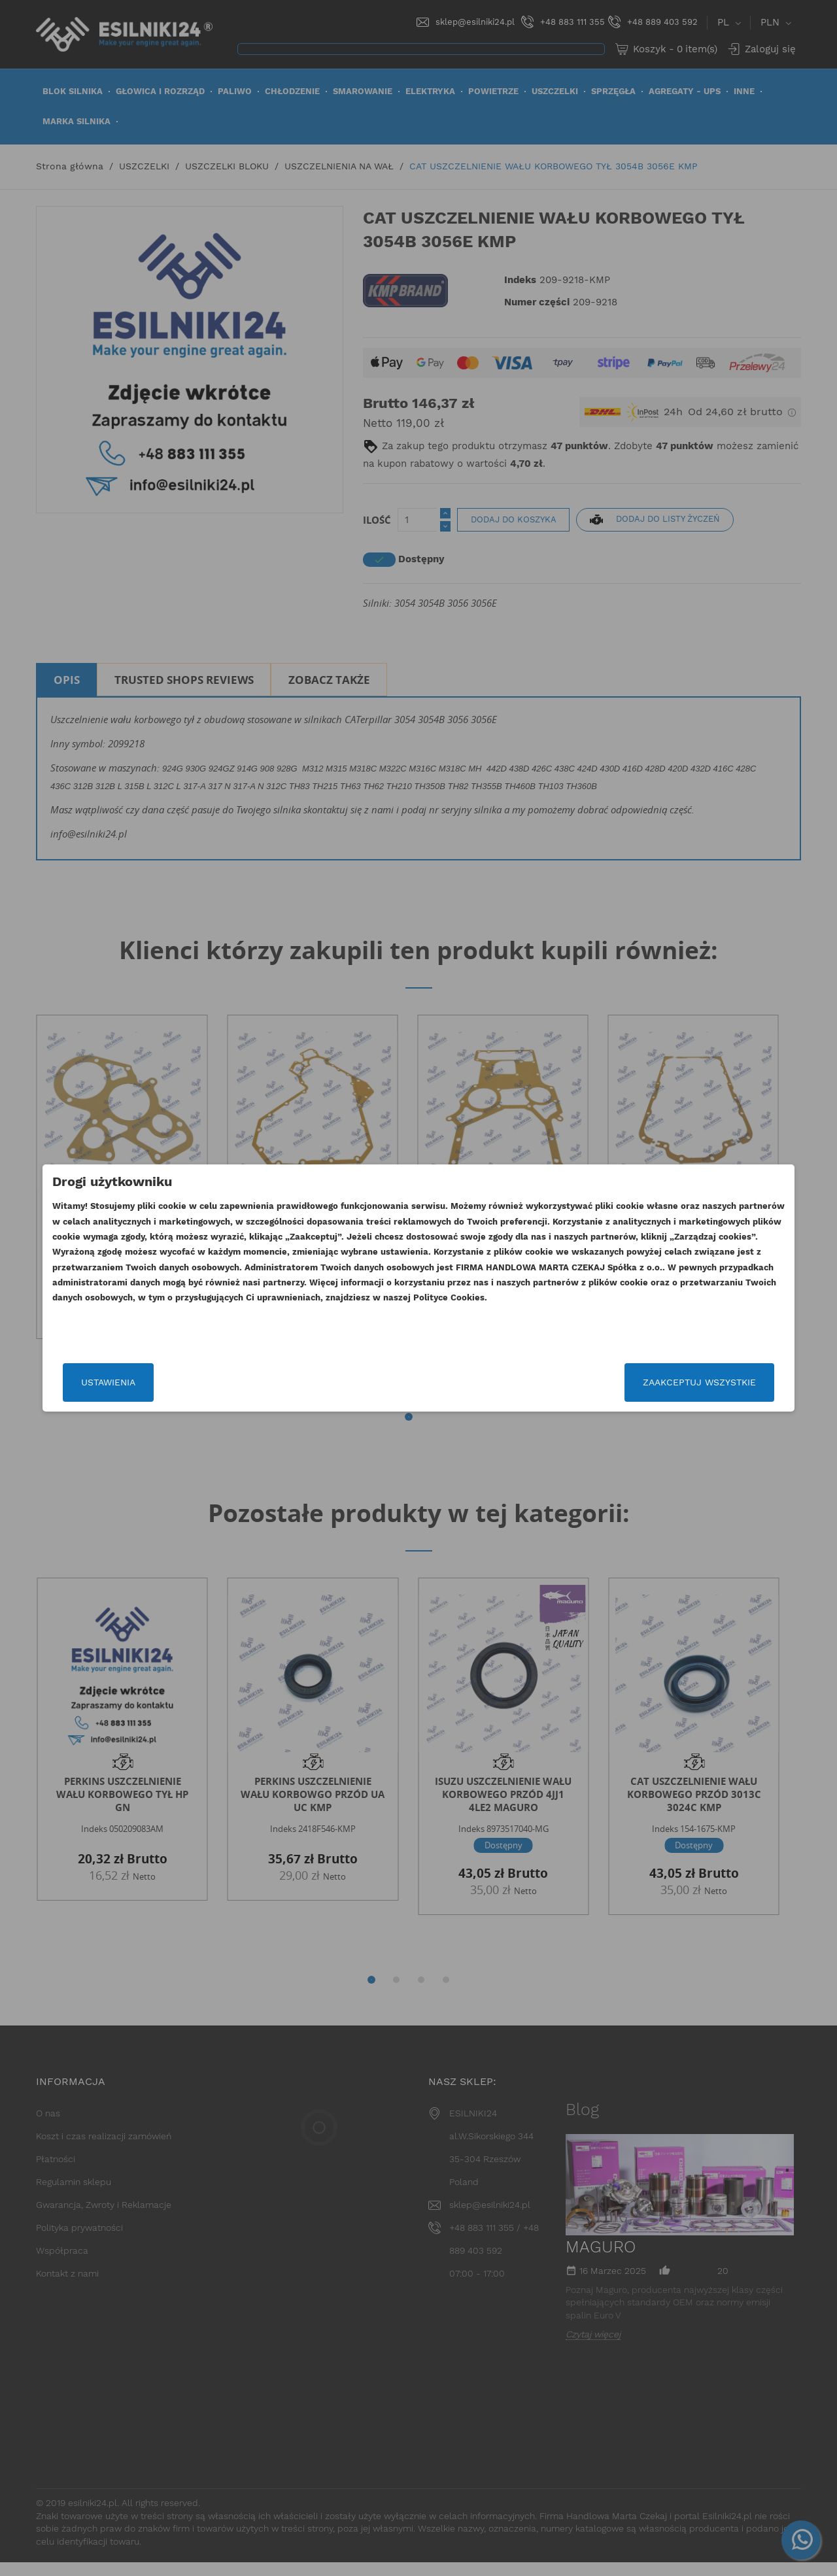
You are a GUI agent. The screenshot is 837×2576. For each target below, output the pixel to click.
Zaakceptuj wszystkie (642, 1382)
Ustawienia (165, 1382)
